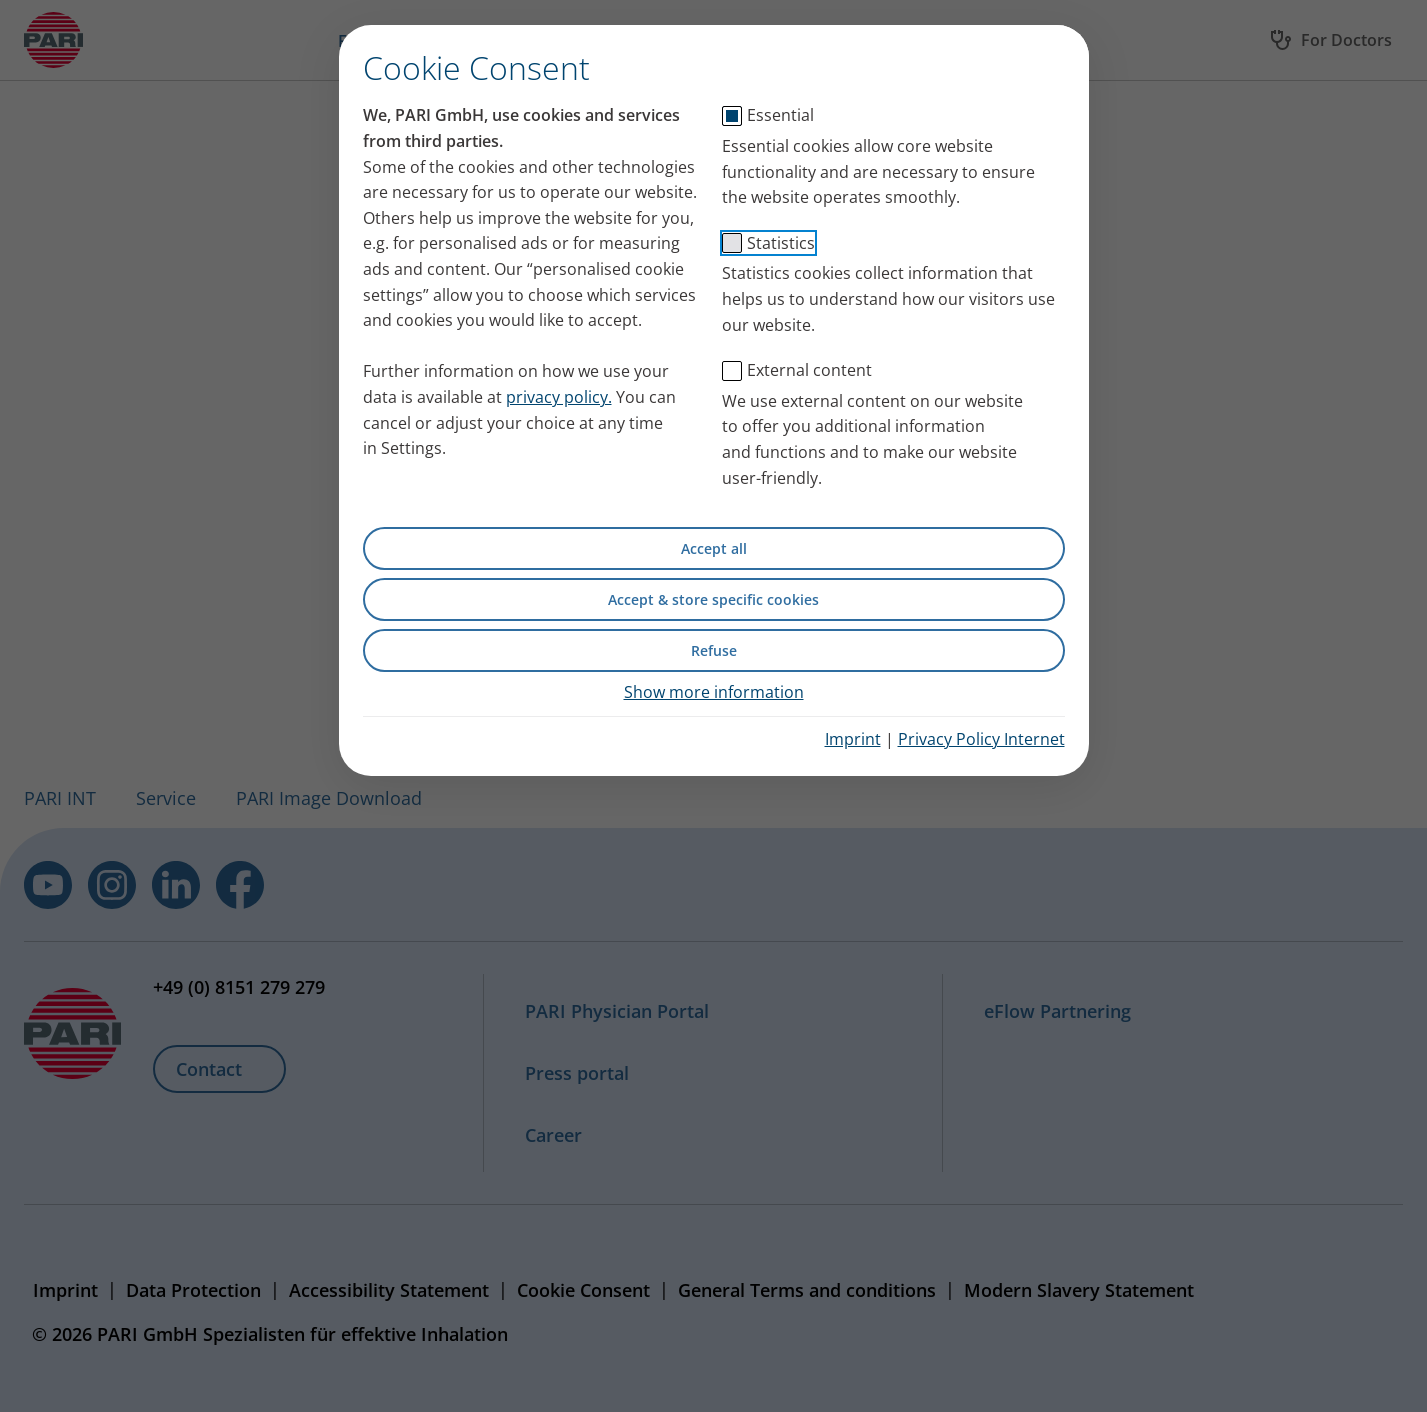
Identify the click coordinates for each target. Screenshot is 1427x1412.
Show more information (714, 692)
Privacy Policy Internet (981, 739)
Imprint (853, 739)
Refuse (714, 650)
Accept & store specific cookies (713, 599)
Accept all (714, 548)
